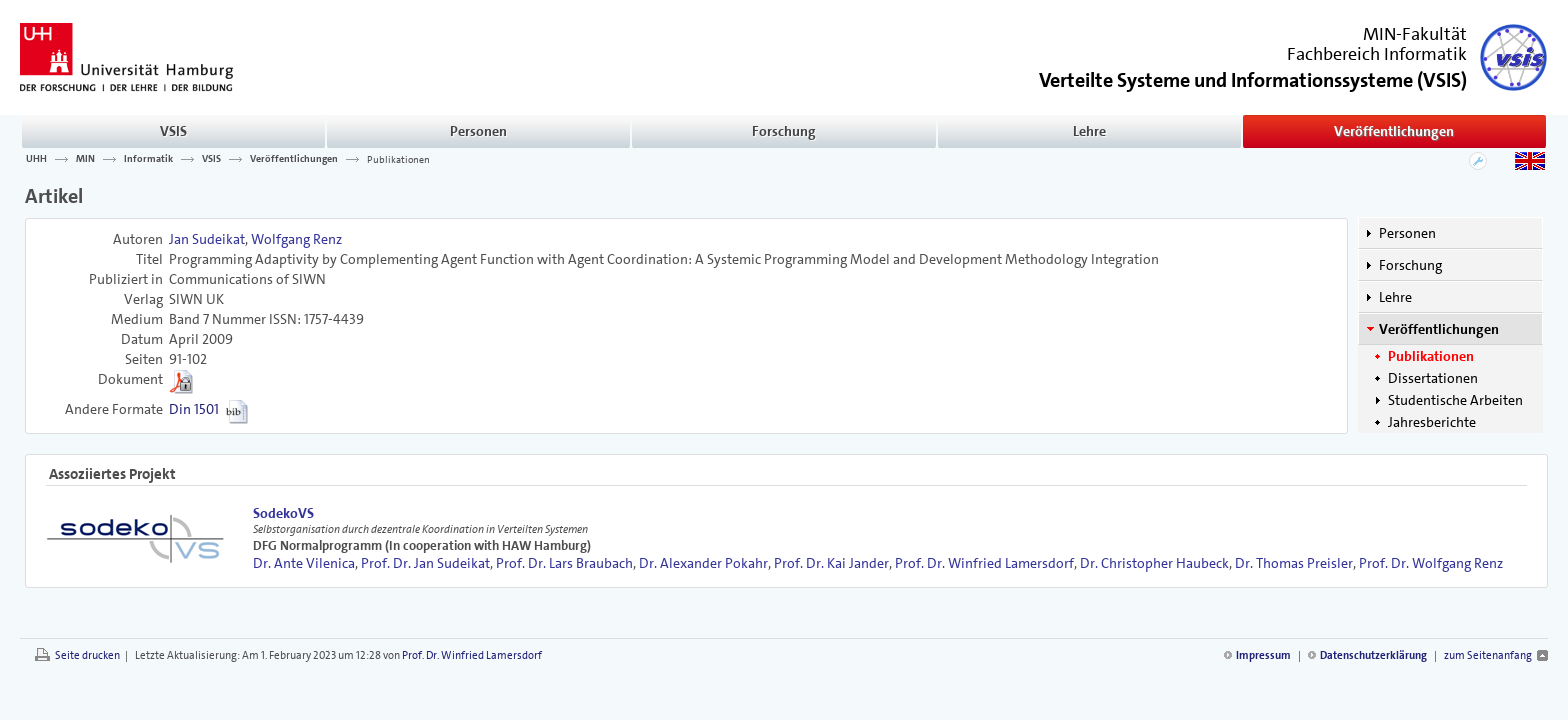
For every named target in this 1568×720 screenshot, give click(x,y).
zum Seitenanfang (1488, 655)
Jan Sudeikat (207, 239)
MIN (85, 159)
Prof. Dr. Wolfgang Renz (1431, 563)
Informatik (148, 159)
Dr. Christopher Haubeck (1154, 563)
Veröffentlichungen (1394, 131)
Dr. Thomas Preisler (1294, 563)
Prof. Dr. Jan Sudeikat (425, 563)
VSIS (173, 131)
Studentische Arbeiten (1455, 400)
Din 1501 (194, 409)
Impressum (1263, 655)
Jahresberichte (1432, 422)
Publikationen (398, 159)
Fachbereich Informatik (1377, 54)
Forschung (784, 131)
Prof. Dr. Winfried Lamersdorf (984, 563)
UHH (36, 159)
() (1253, 78)
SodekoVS (283, 513)
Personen (478, 131)
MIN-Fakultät (1415, 34)
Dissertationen (1433, 378)
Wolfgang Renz (296, 239)
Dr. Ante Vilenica (304, 563)
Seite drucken (87, 655)
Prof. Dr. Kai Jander (831, 563)
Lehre (1089, 131)
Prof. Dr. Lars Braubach (564, 563)
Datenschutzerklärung (1373, 655)
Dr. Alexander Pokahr (703, 563)
